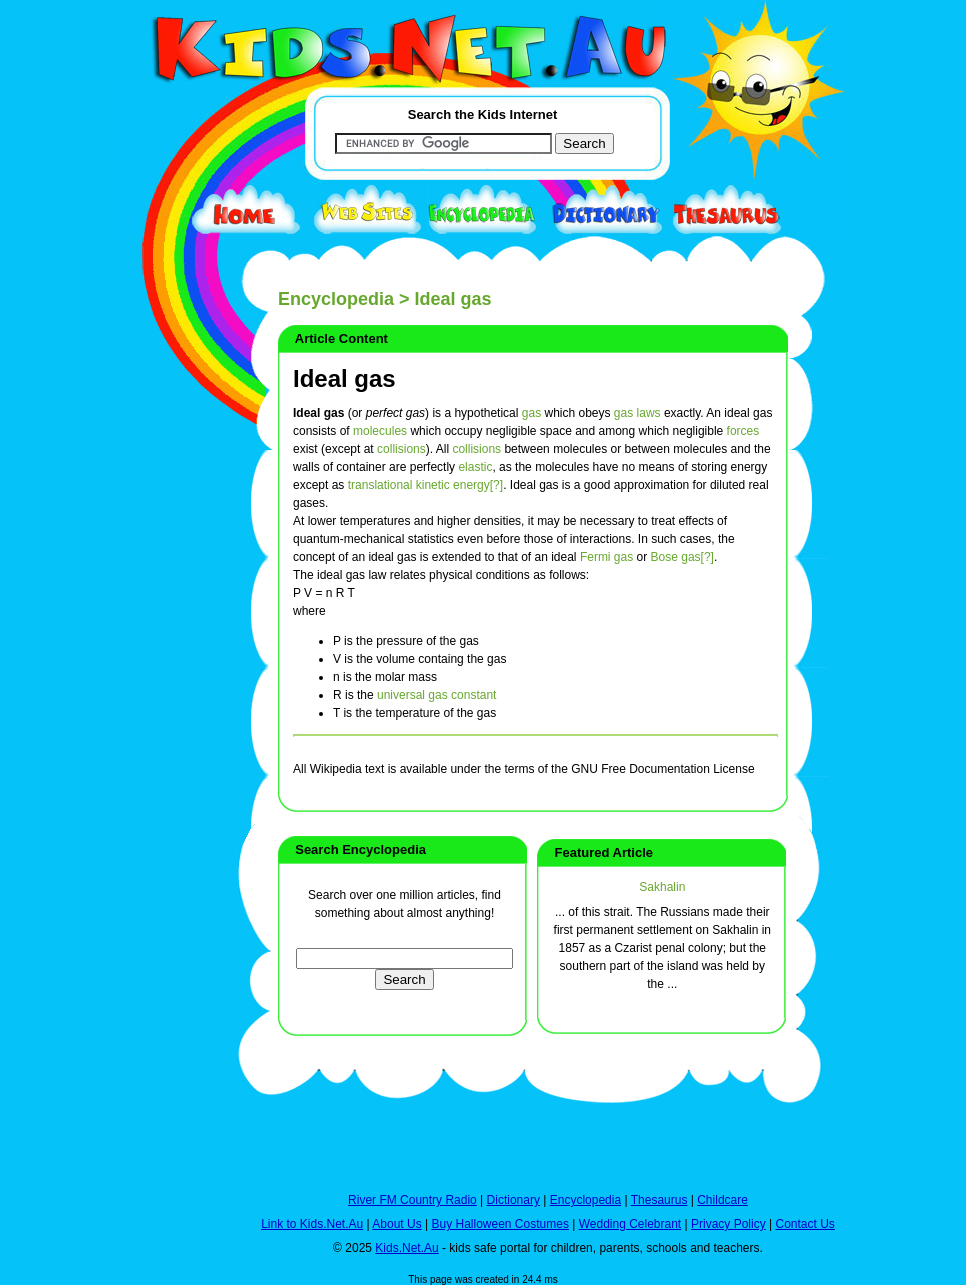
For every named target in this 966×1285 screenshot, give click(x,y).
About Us (396, 1224)
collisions (401, 449)
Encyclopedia (336, 299)
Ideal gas (344, 378)
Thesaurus (659, 1200)
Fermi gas (606, 557)
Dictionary (513, 1200)
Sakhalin (662, 887)
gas (531, 413)
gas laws (637, 413)
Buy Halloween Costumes (499, 1224)
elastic (475, 467)
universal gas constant (436, 695)
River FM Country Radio (412, 1200)
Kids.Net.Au (406, 1248)
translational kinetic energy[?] (425, 485)
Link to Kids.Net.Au (312, 1224)
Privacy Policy (728, 1224)
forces (743, 431)
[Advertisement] (168, 732)
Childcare (722, 1200)
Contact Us (804, 1224)
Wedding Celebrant (630, 1224)
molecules (380, 431)
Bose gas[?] (682, 557)
